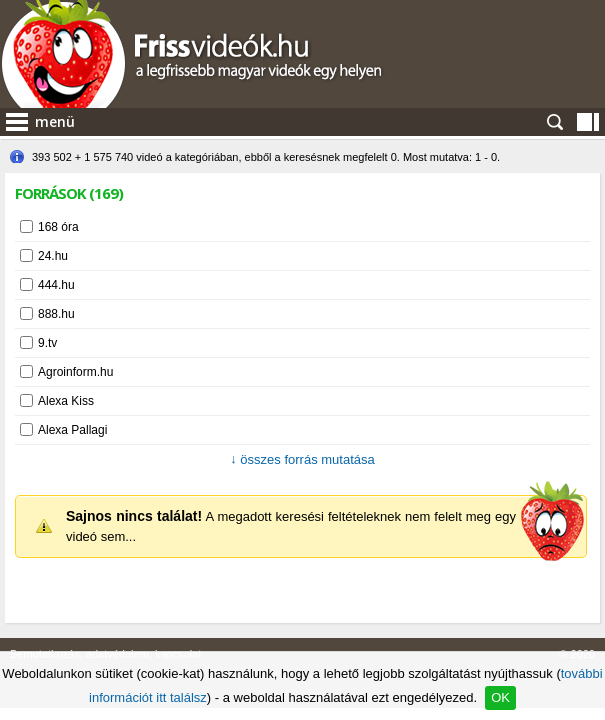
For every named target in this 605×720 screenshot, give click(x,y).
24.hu (53, 256)
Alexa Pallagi (72, 430)
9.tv (47, 343)
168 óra (58, 227)
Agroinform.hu (75, 372)
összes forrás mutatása (302, 459)
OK (500, 697)
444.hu (56, 285)
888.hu (56, 314)
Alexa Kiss (66, 401)
